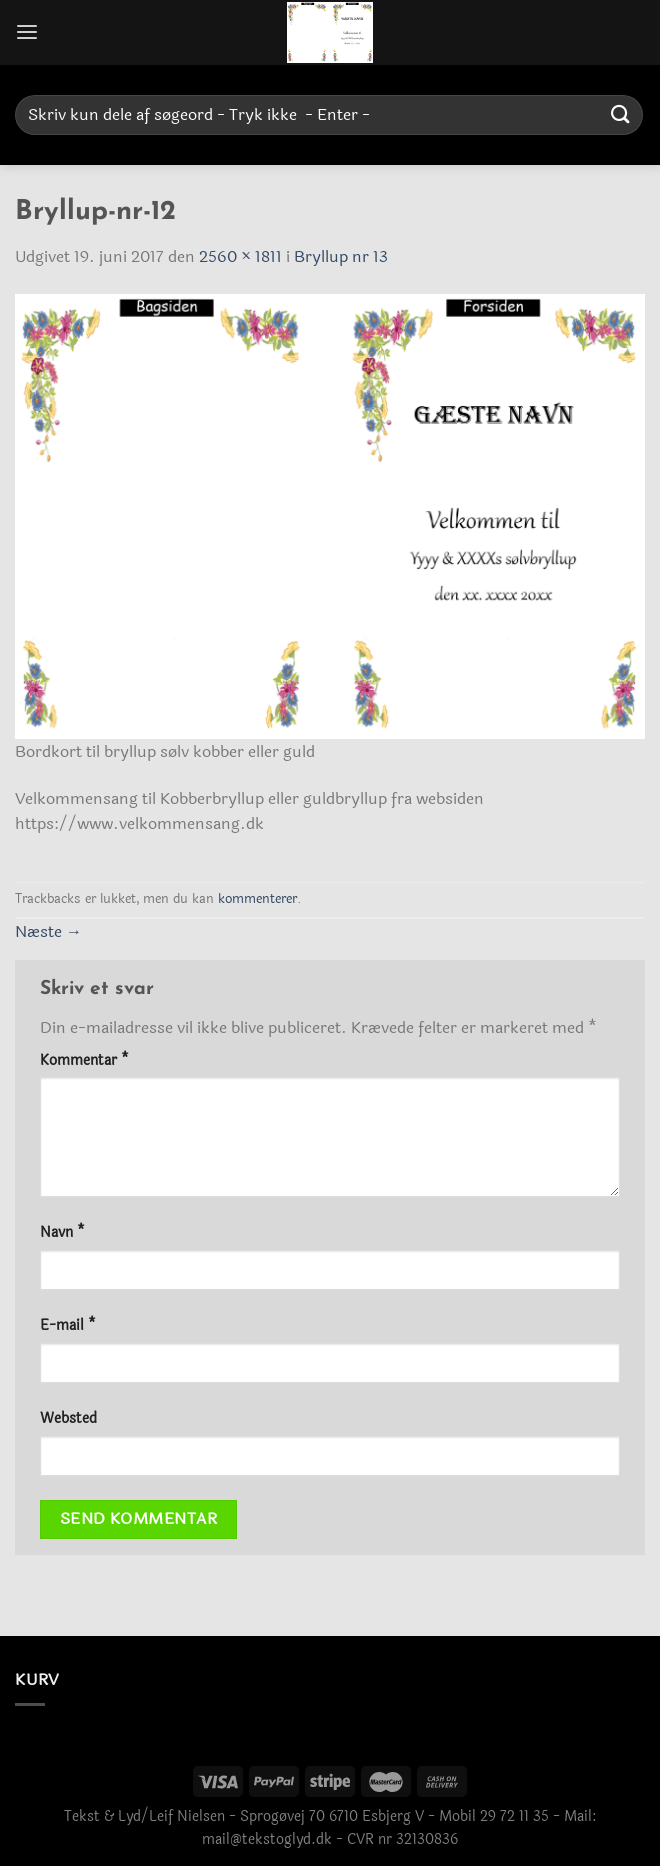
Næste (48, 931)
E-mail (68, 1325)
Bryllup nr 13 (341, 256)
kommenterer (257, 899)
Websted (68, 1418)
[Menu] (27, 32)
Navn (62, 1232)
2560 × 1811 (240, 256)
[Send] (621, 114)
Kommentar (84, 1060)
